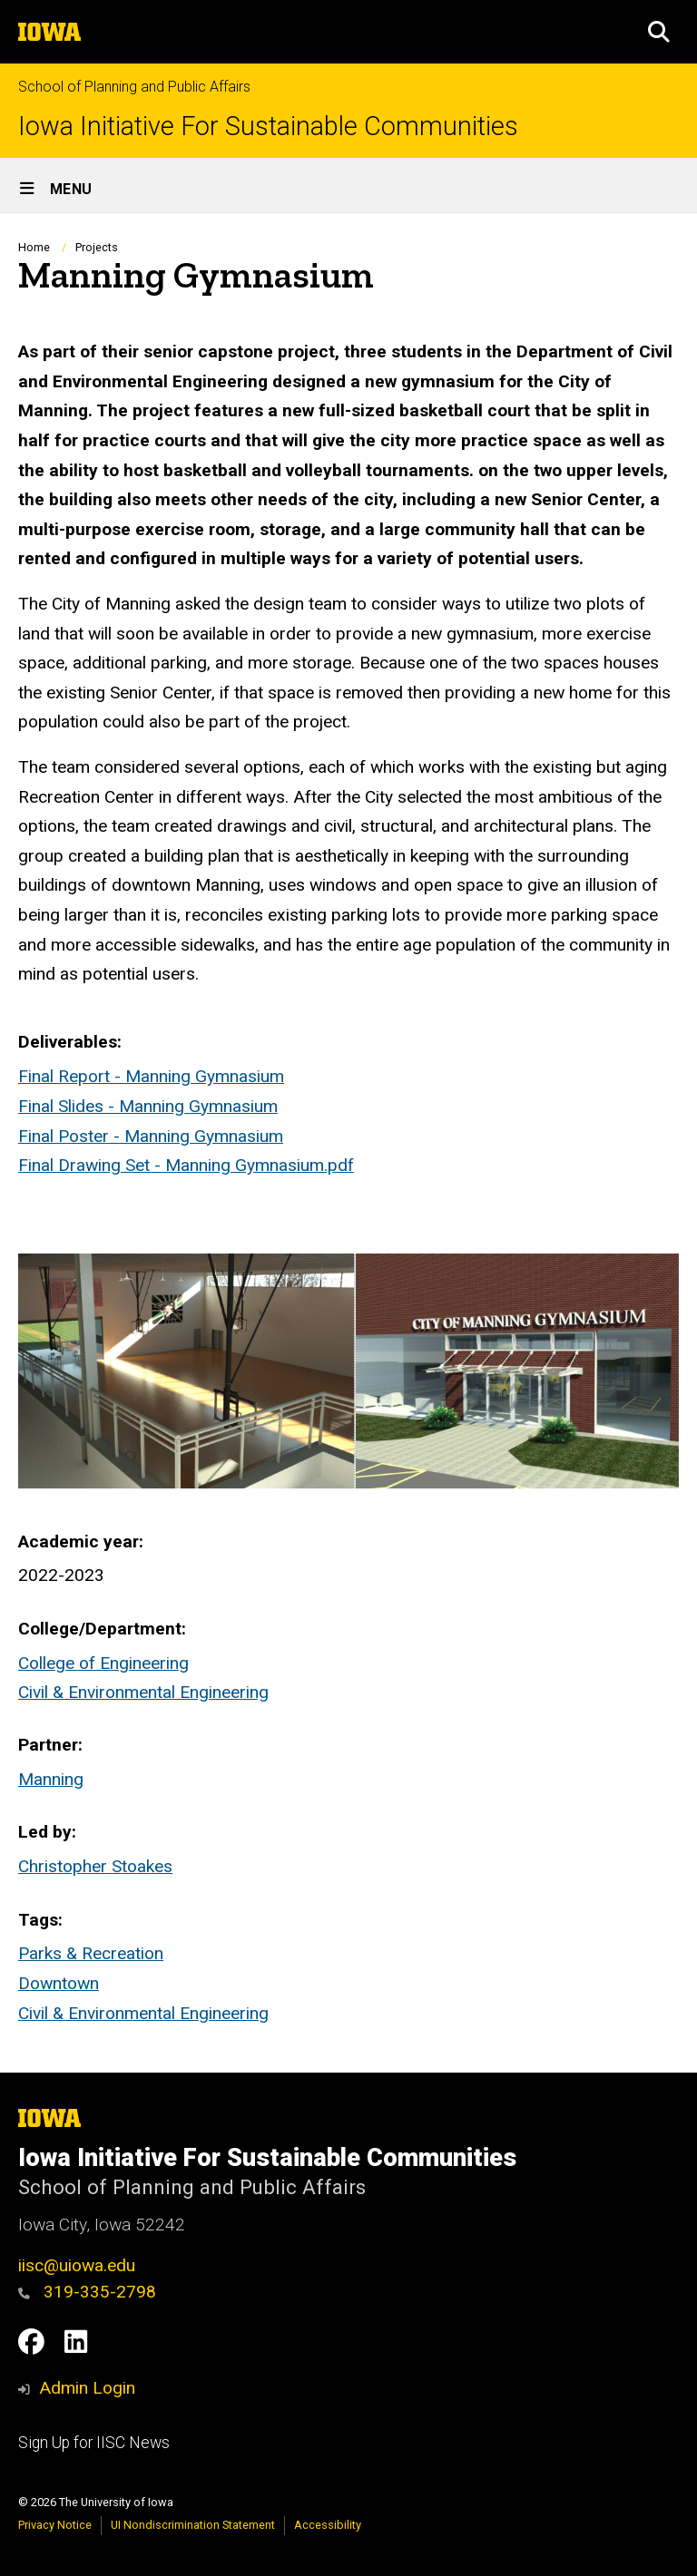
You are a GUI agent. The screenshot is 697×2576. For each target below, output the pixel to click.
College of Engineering (103, 1663)
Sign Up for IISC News (94, 2443)
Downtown (58, 1983)
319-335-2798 (87, 2291)
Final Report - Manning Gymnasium (151, 1077)
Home (34, 247)
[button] (659, 31)
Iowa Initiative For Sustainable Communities (268, 126)
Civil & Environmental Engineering (143, 1692)
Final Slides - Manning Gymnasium (148, 1106)
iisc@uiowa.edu (76, 2265)
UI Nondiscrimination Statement (193, 2525)
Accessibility (327, 2525)
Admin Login (87, 2387)
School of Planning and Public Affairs (134, 86)
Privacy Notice (55, 2525)
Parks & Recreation (90, 1953)
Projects (96, 247)
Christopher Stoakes (95, 1866)
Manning (50, 1779)
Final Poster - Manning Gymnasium (150, 1136)
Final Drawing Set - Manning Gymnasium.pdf (186, 1165)
